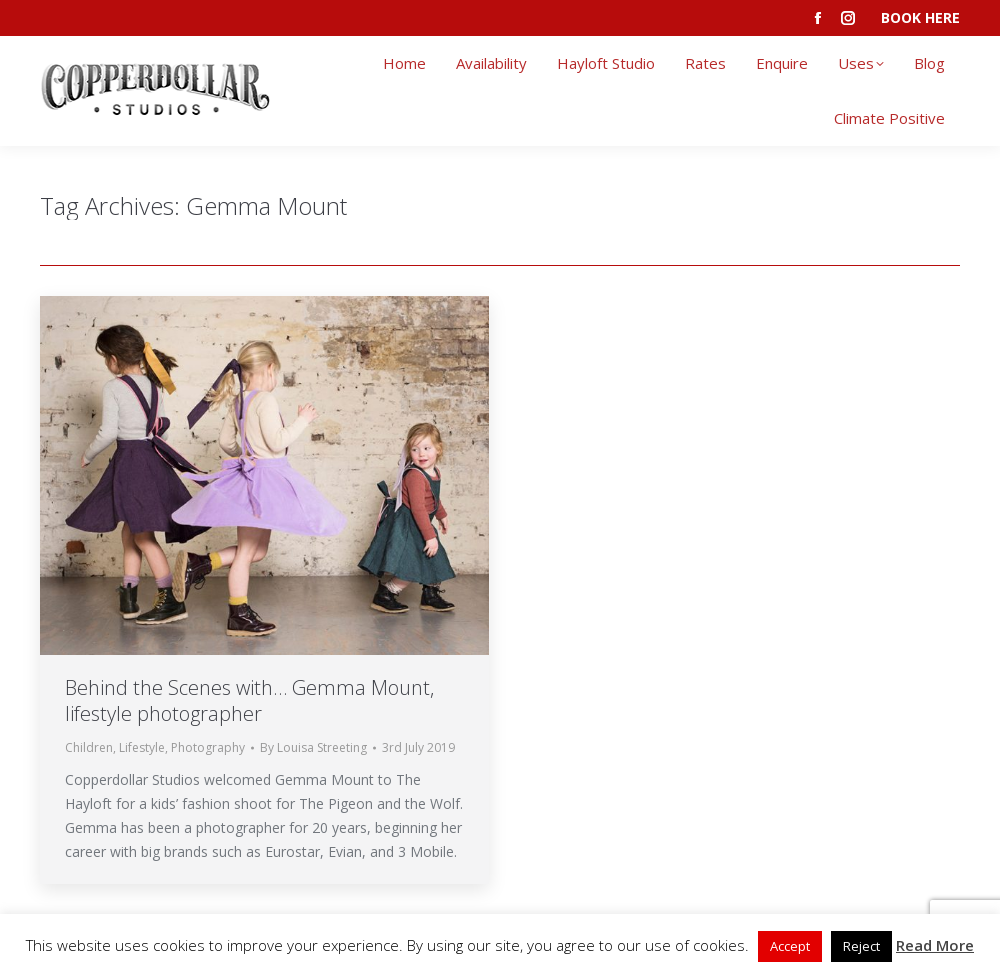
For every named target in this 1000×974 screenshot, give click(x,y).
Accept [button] (790, 946)
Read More (935, 945)
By (313, 747)
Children (89, 747)
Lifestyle (142, 747)
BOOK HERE (920, 17)
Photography (208, 747)
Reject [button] (861, 946)
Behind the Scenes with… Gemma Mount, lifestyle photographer (249, 700)
